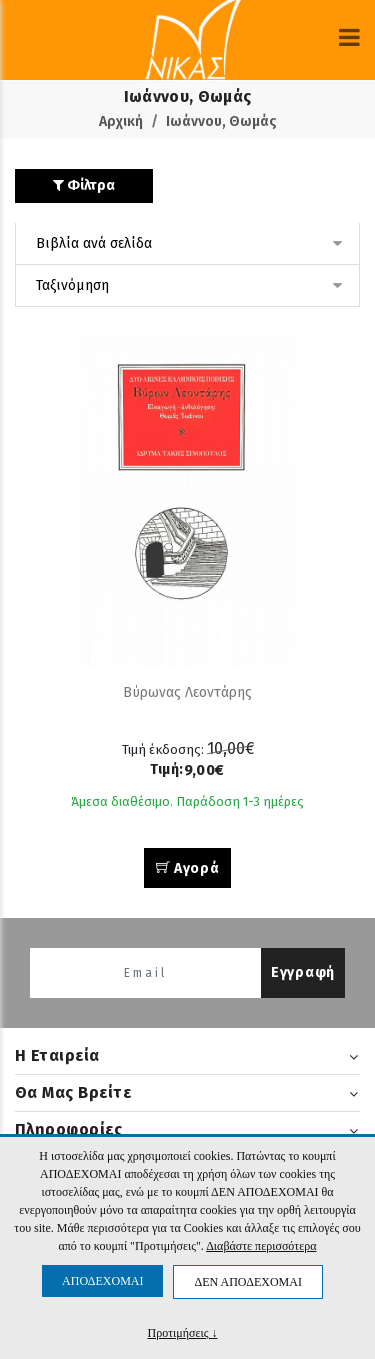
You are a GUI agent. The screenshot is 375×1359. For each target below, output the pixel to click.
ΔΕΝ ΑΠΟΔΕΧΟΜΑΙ (247, 1282)
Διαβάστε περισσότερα (261, 1246)
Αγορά (188, 868)
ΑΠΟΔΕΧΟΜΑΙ (102, 1281)
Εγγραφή (303, 972)
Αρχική (121, 121)
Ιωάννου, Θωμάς (221, 121)
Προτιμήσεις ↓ (183, 1332)
